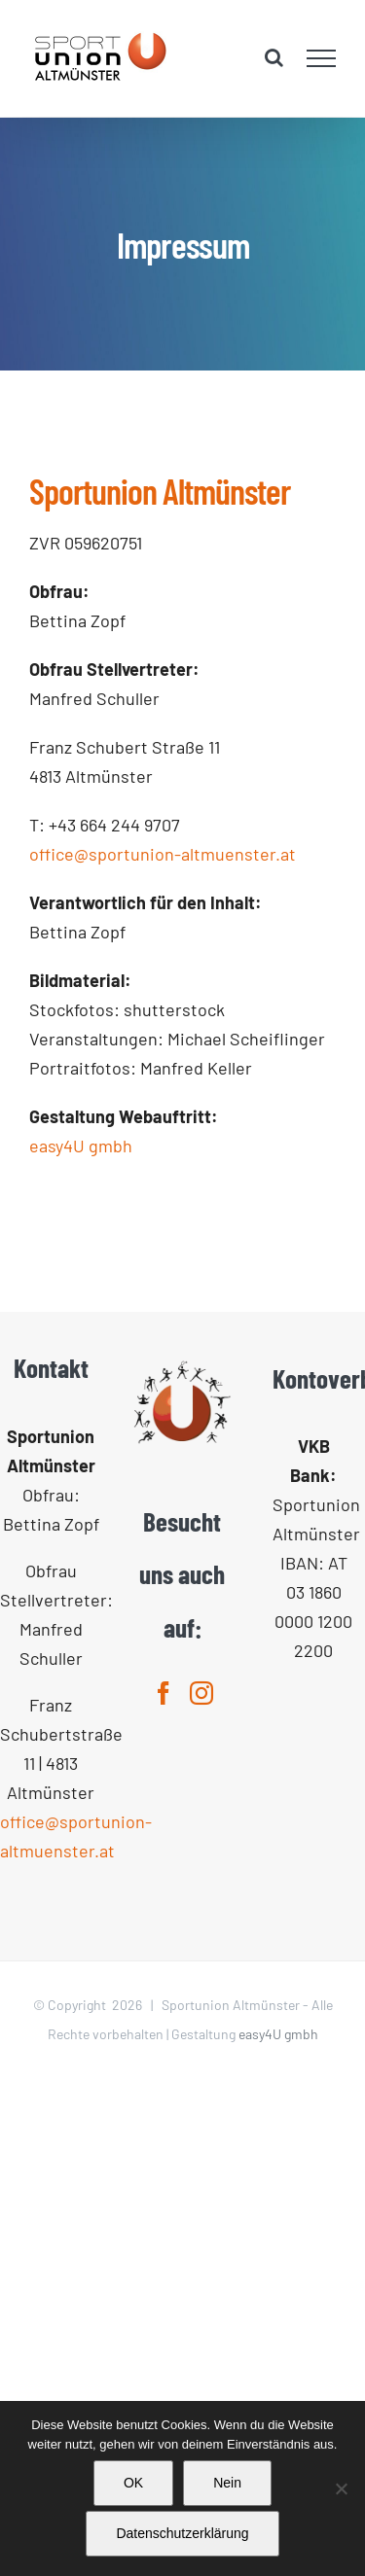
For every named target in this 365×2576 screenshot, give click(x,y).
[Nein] (340, 2488)
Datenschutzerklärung (182, 2533)
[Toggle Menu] (321, 58)
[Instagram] (201, 1693)
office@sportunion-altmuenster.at (162, 854)
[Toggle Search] (274, 57)
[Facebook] (163, 1693)
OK (133, 2482)
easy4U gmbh (80, 1145)
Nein (227, 2482)
